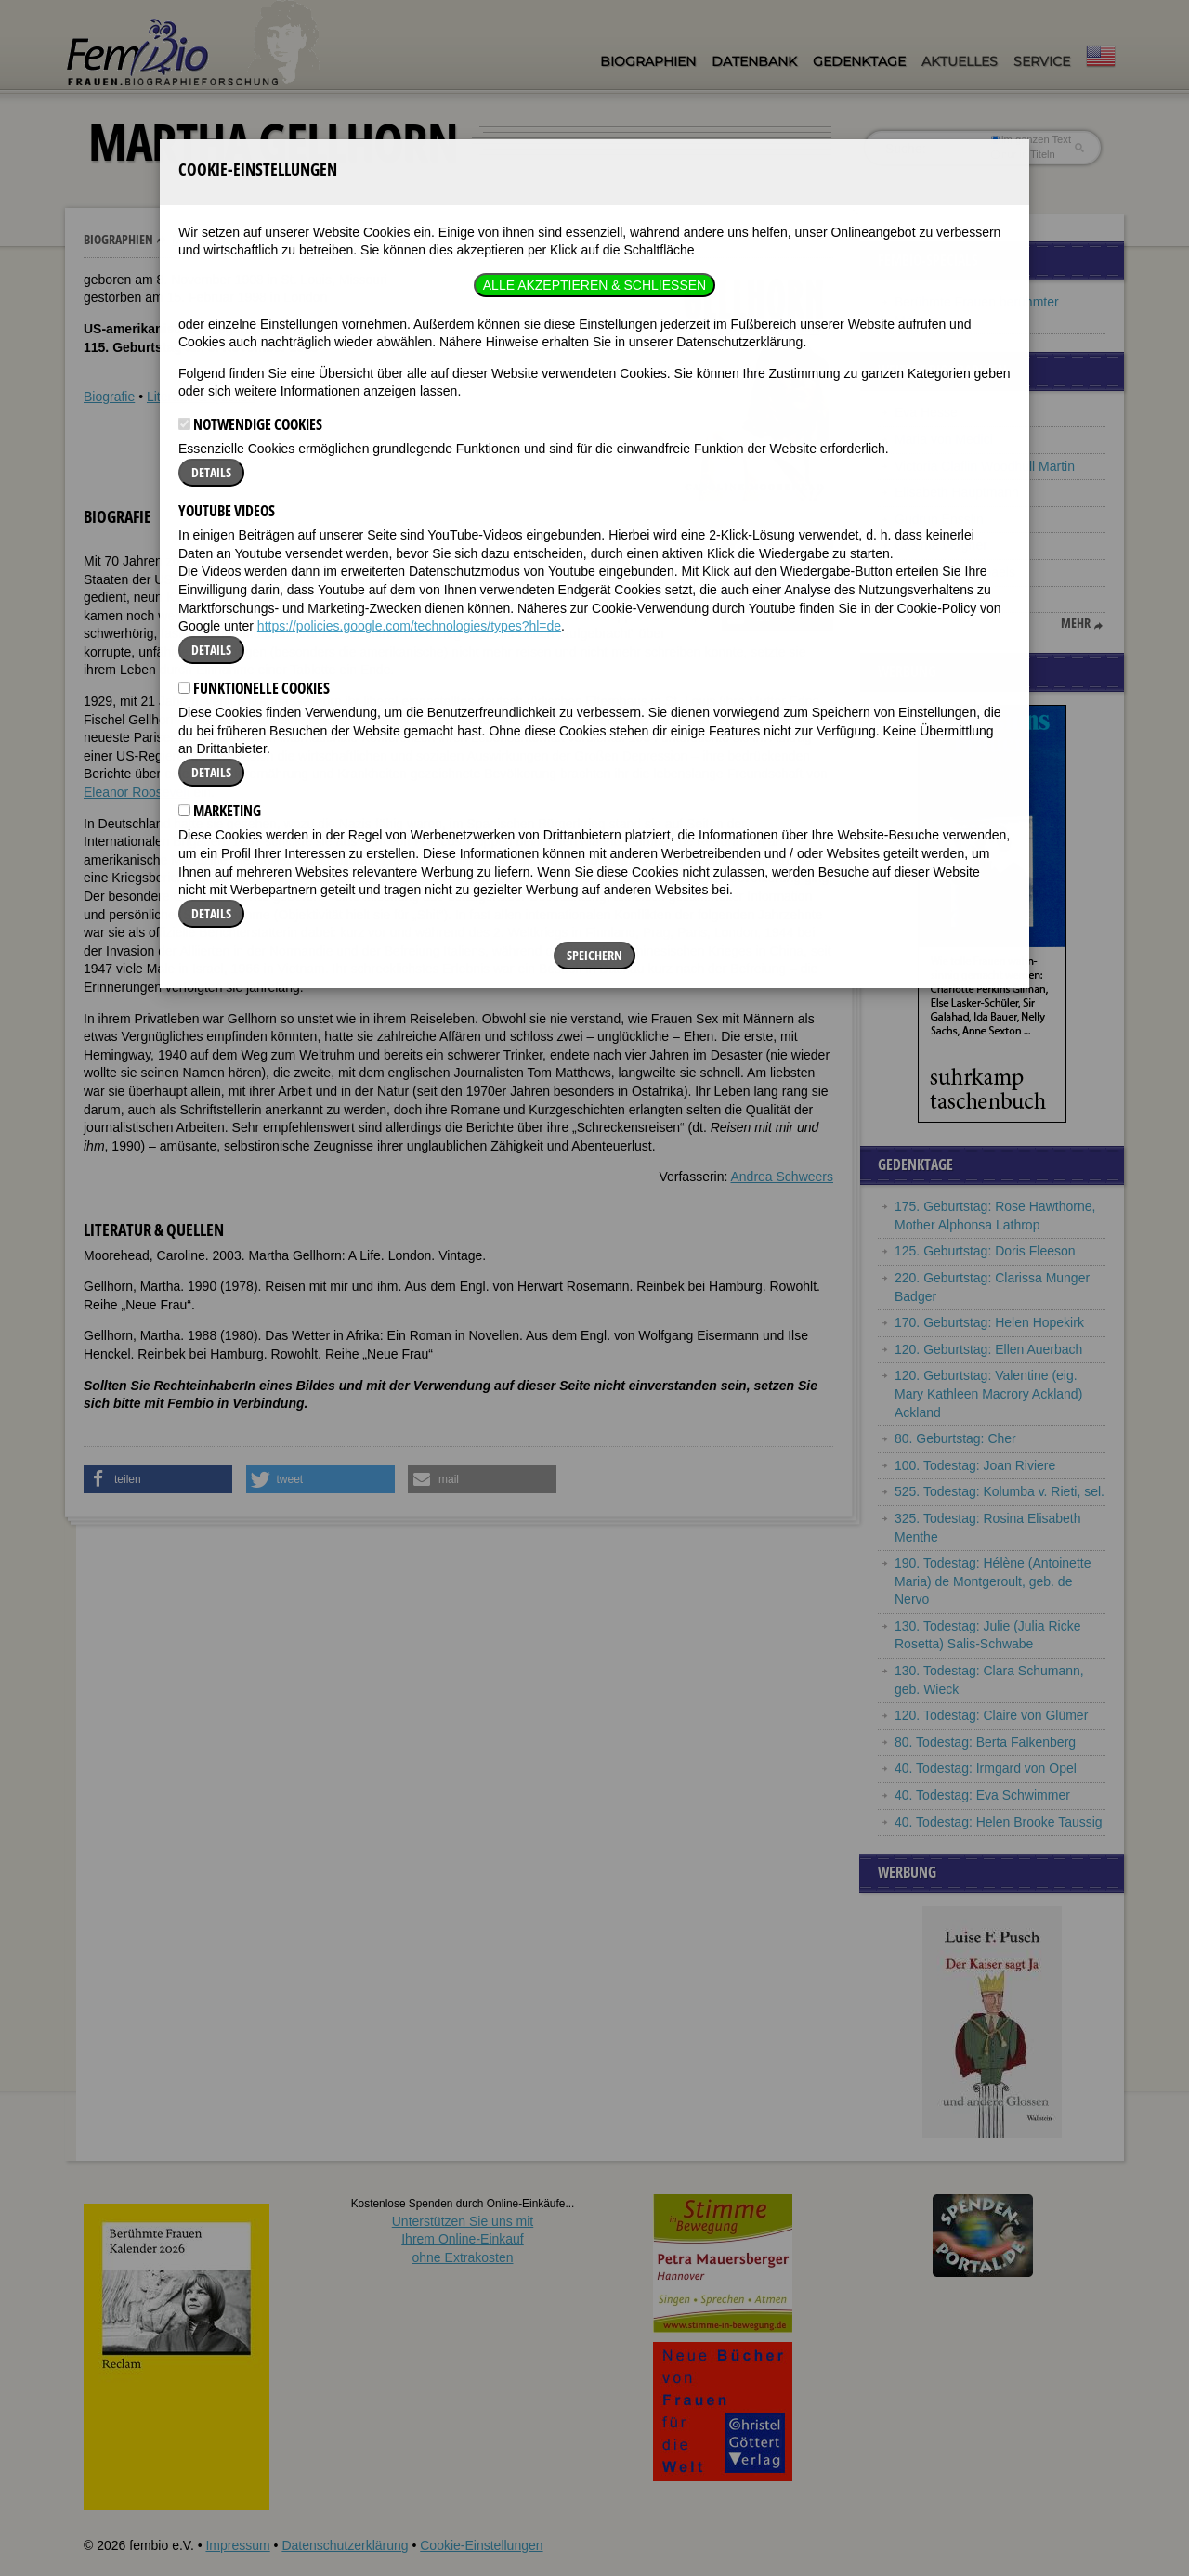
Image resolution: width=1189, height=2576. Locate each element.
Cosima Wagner (941, 545)
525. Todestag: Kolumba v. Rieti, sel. (999, 1491)
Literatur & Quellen (201, 396)
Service (1041, 61)
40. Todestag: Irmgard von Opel (986, 1768)
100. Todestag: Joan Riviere (975, 1465)
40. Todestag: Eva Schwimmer (982, 1795)
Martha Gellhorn (218, 239)
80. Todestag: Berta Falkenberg (985, 1742)
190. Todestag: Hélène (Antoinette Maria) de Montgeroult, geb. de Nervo (993, 1581)
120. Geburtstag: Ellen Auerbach (988, 1349)
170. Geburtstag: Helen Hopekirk (989, 1322)
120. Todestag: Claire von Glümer (991, 1715)
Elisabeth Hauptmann (957, 492)
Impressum (237, 2545)
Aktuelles (959, 61)
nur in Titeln (1023, 154)
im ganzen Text (1031, 139)
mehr (1076, 623)
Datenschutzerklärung (344, 2545)
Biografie (109, 396)
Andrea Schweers (781, 1176)
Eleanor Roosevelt (136, 792)
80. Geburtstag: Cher (955, 1438)
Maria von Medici (944, 439)
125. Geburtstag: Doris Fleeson (985, 1250)
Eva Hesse (926, 412)
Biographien (648, 61)
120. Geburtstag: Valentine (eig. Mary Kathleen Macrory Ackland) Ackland (988, 1393)
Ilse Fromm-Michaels (955, 572)
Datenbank (754, 61)
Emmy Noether (938, 599)
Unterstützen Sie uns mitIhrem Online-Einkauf (463, 2239)
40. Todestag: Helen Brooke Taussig (999, 1822)
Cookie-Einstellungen (481, 2545)
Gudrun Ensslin (939, 519)
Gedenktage (859, 61)
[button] (777, 552)
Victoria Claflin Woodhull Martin (985, 466)
